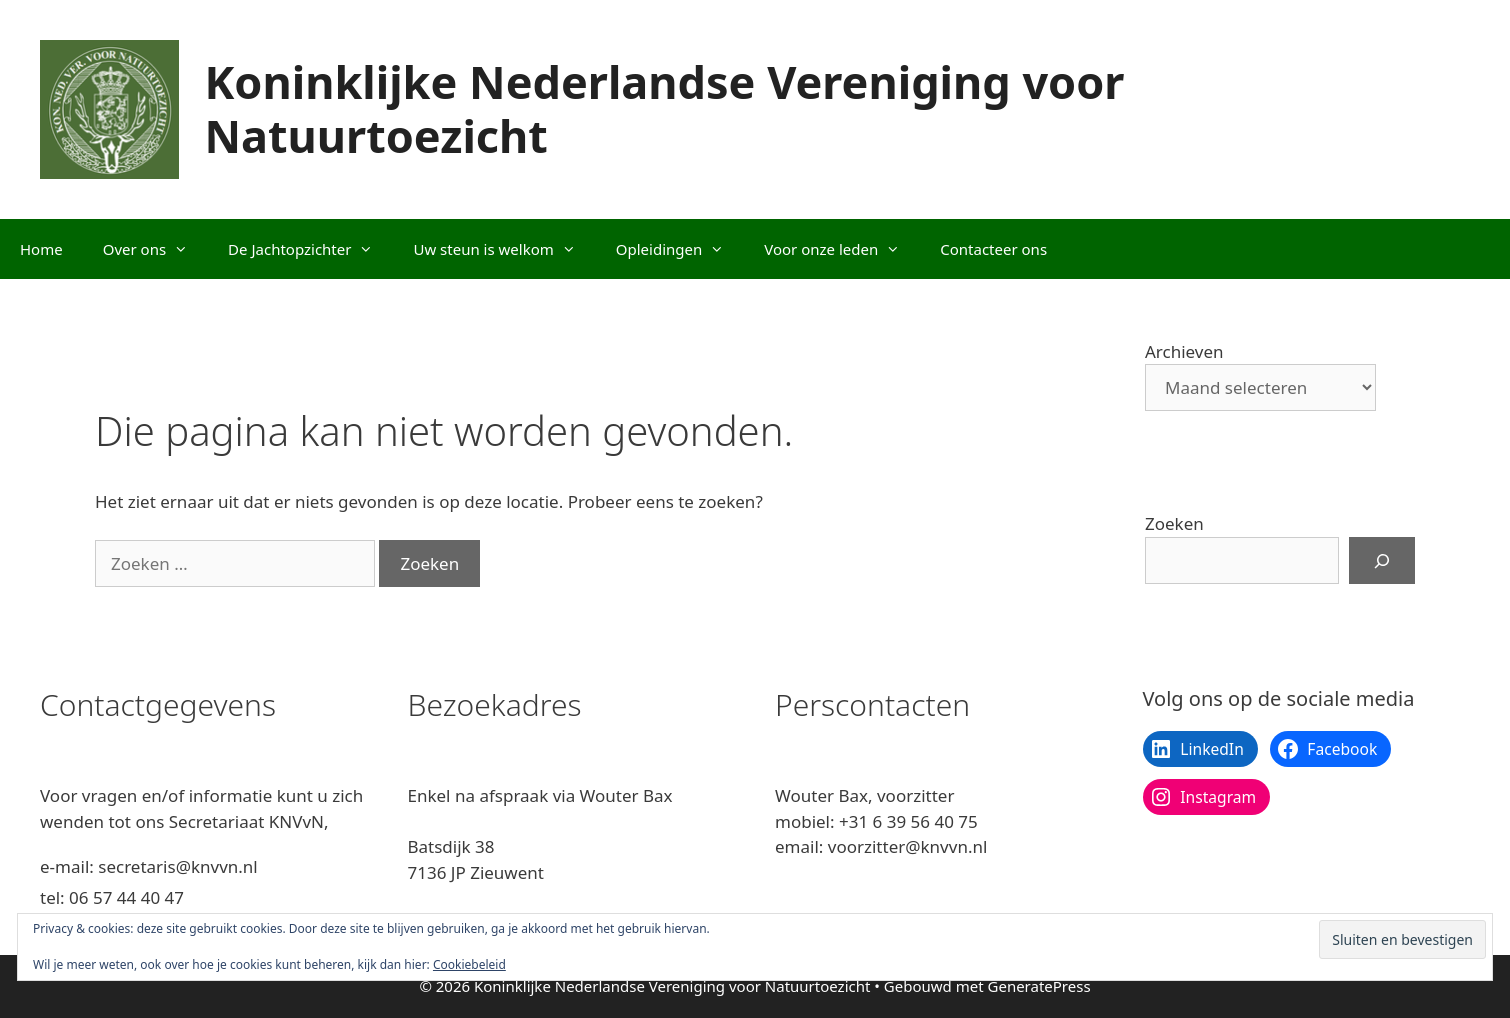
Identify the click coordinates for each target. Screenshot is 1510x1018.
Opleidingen (680, 249)
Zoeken (1174, 523)
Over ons (155, 249)
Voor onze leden (842, 249)
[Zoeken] (1382, 561)
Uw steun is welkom (504, 249)
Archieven (1184, 351)
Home (41, 249)
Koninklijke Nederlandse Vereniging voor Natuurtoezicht (664, 108)
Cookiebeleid (469, 964)
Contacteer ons (993, 249)
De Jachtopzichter (310, 249)
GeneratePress (1039, 986)
